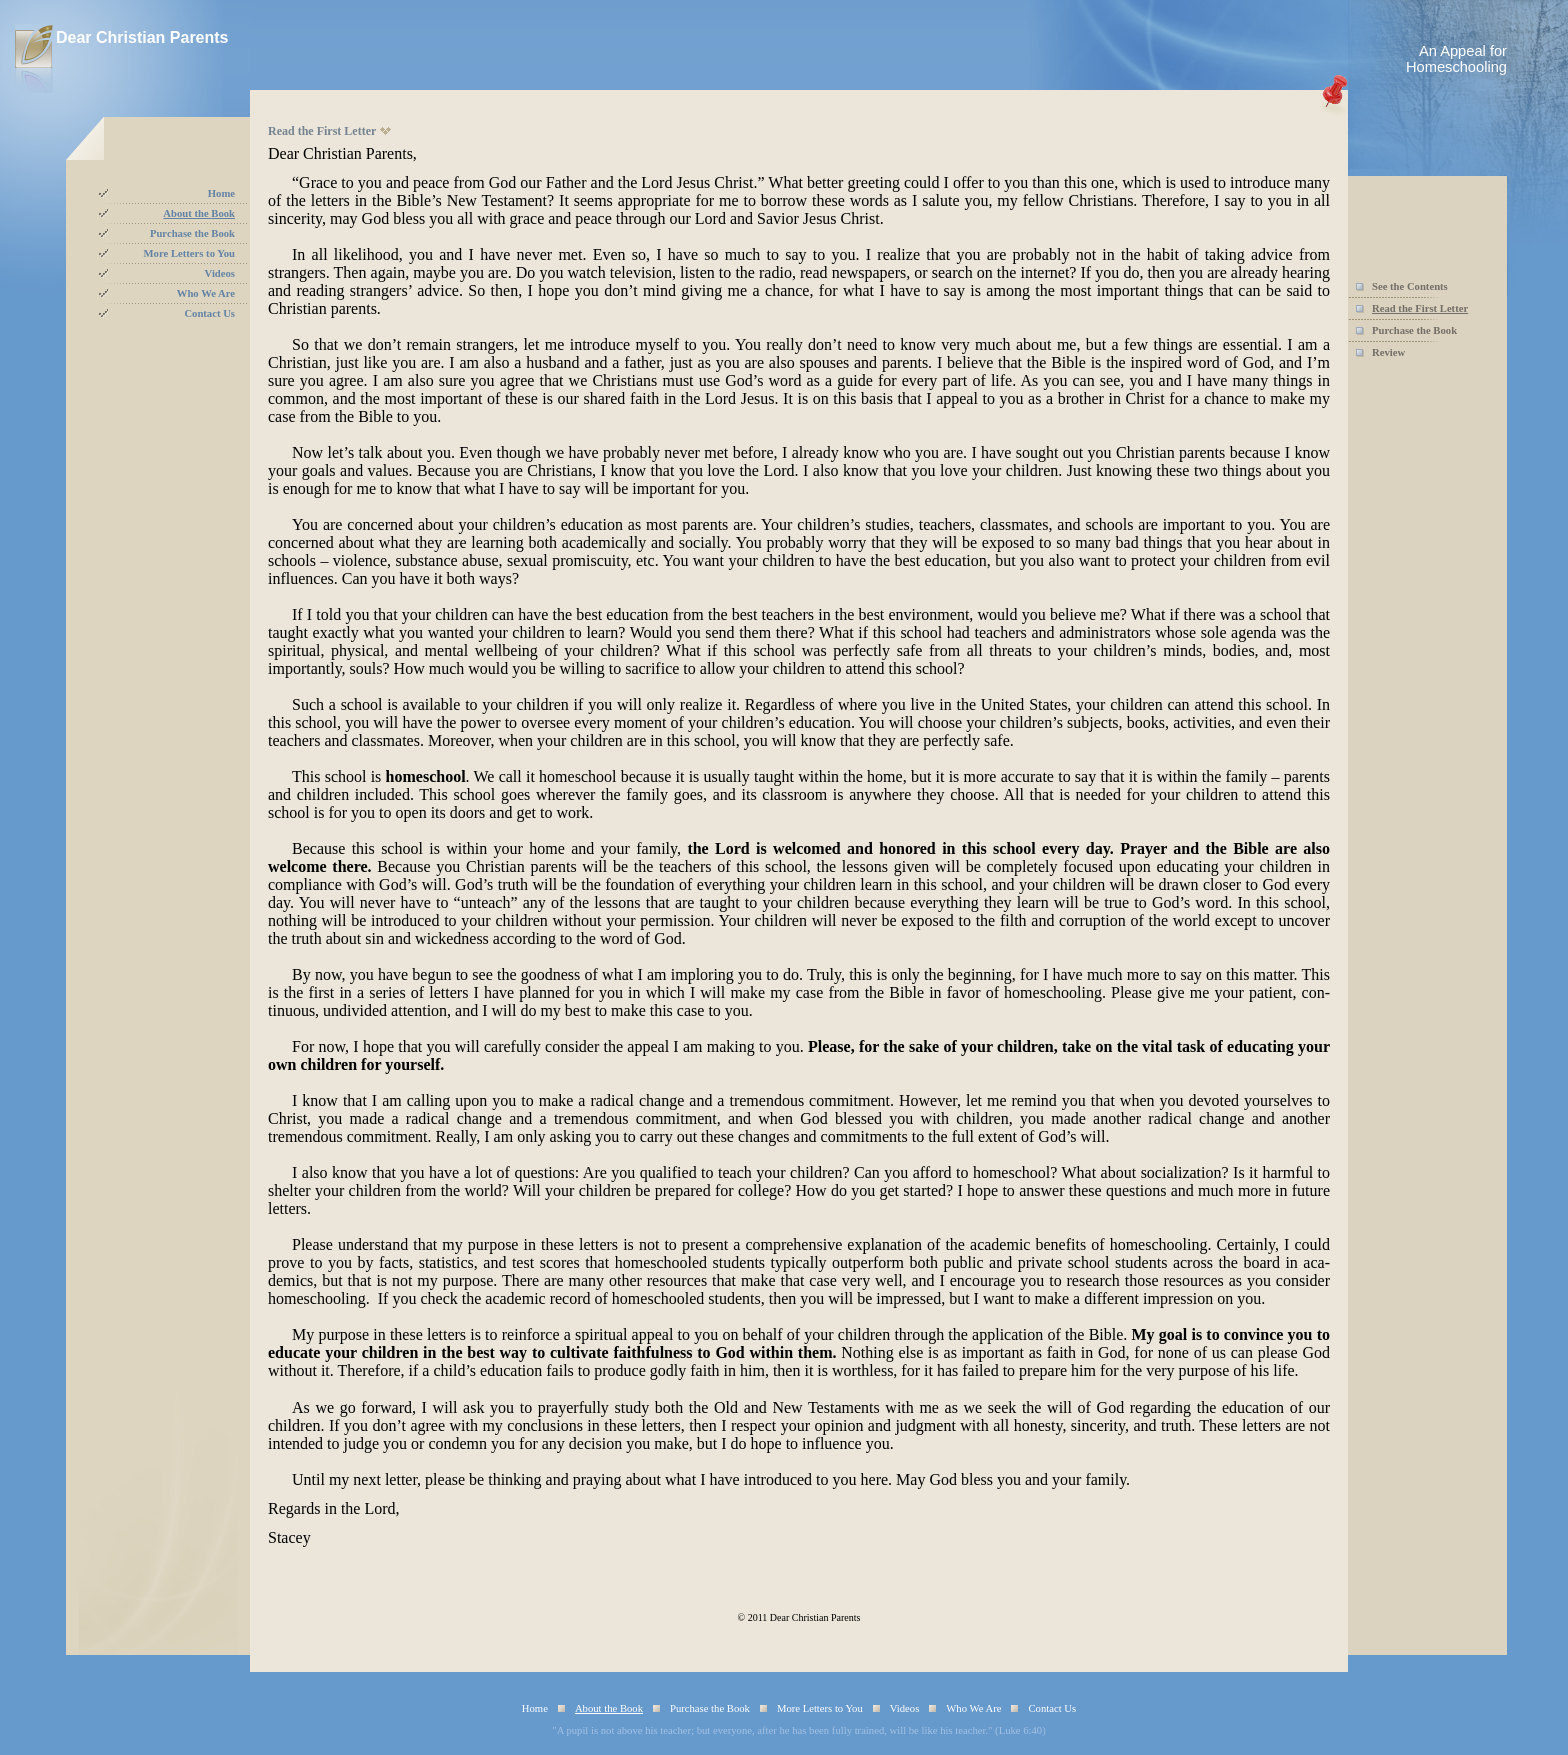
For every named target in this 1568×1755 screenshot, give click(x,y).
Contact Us (209, 313)
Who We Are (206, 293)
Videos (220, 273)
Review (1388, 352)
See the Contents (1410, 286)
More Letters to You (189, 253)
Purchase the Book (192, 233)
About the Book (199, 213)
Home (221, 193)
